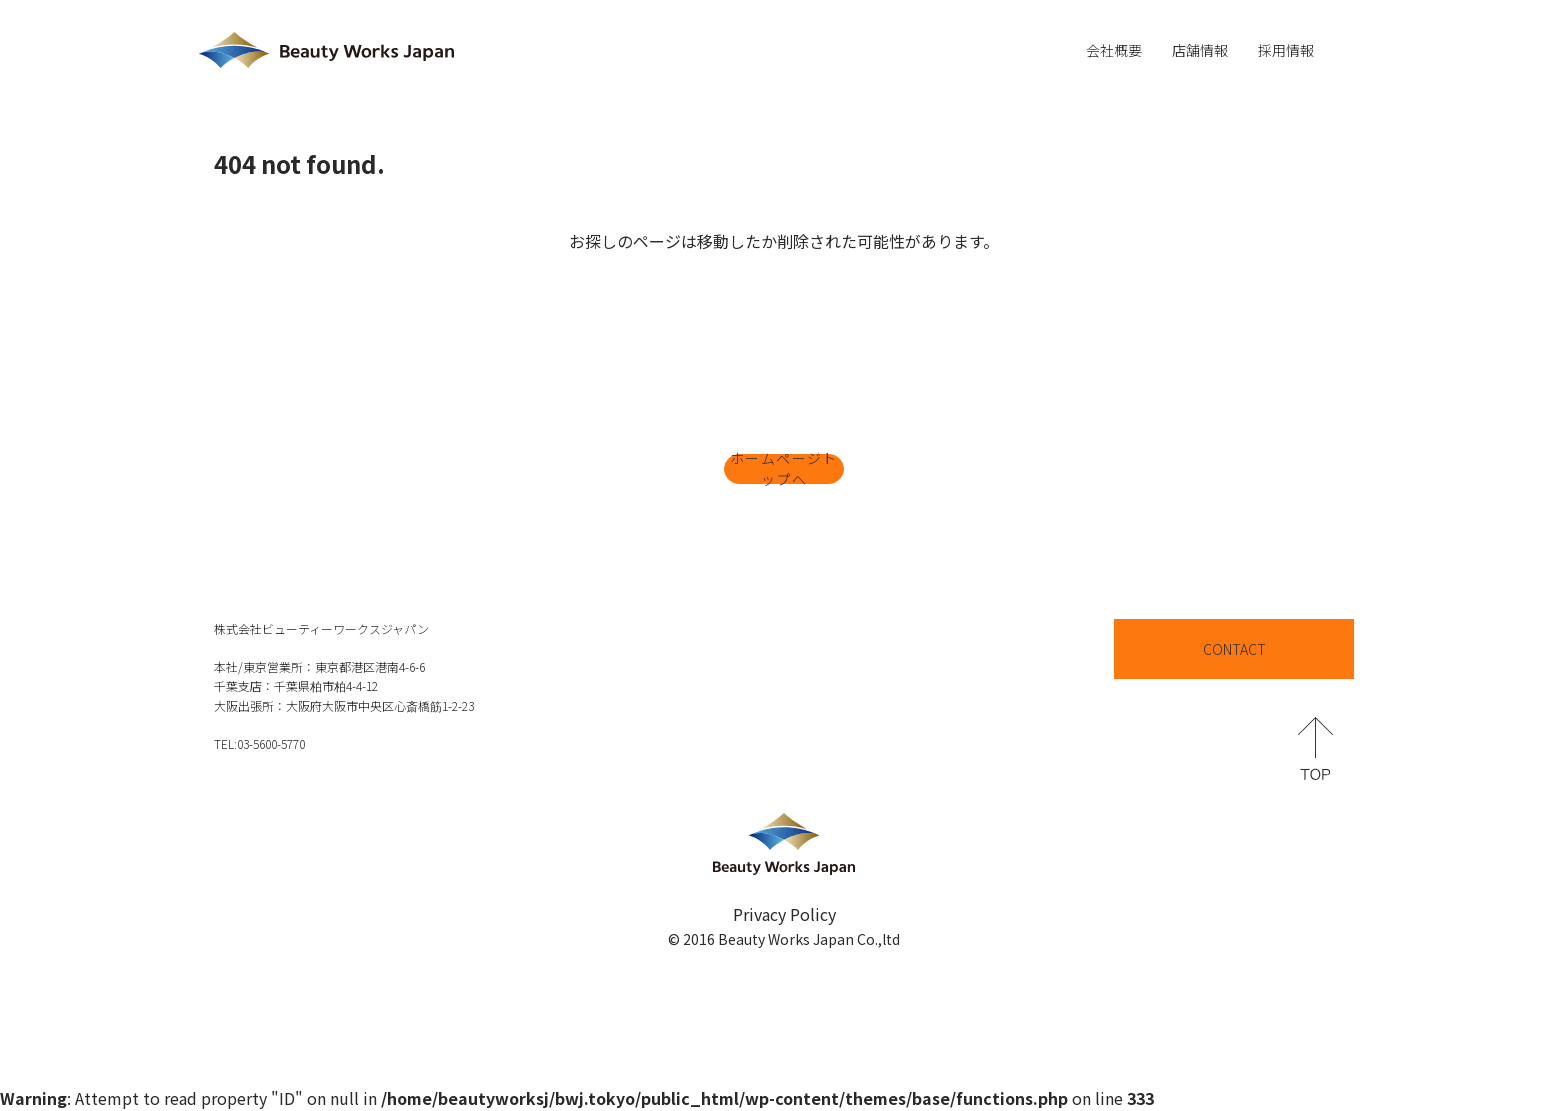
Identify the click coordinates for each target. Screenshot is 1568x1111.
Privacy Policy (784, 914)
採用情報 (1286, 50)
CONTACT (1234, 649)
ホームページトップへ (784, 469)
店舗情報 (1200, 50)
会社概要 (1114, 50)
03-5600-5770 (271, 743)
